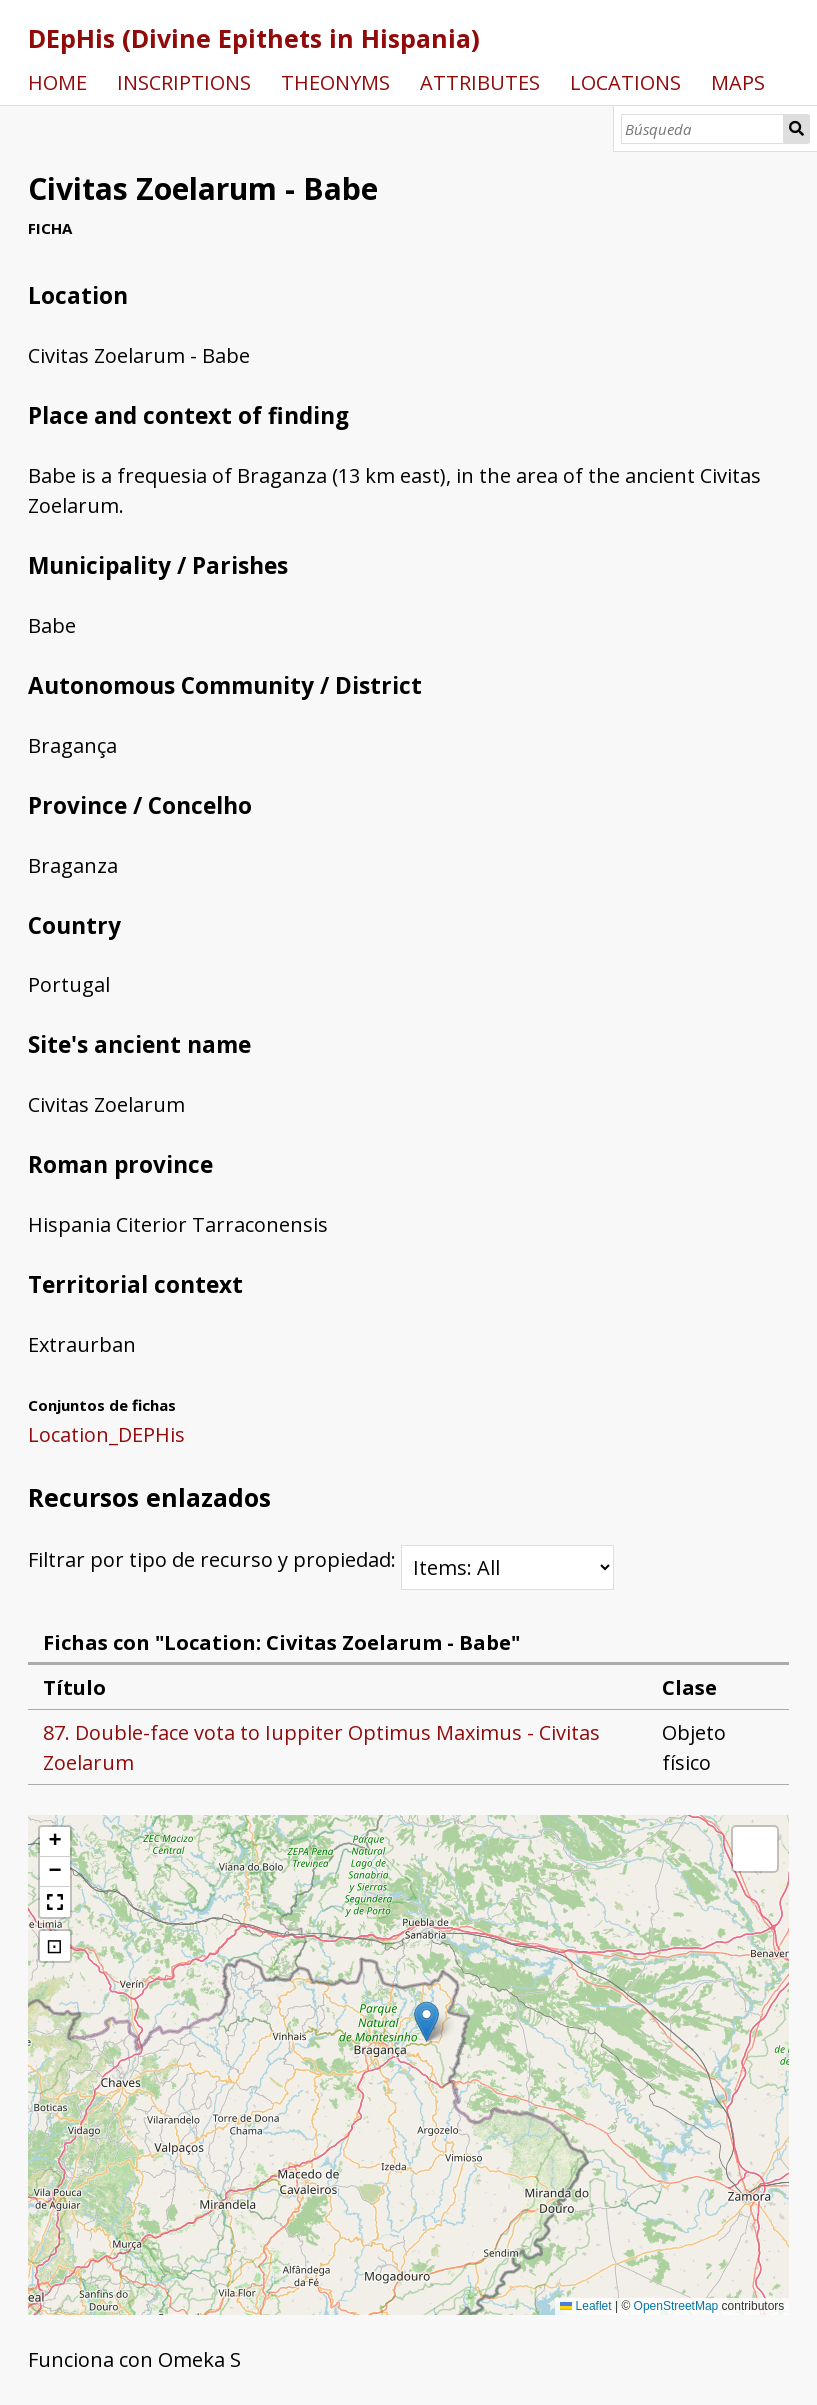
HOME (57, 82)
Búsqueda (797, 129)
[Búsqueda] (702, 129)
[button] (426, 2021)
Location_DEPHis (106, 1434)
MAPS (738, 82)
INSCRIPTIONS (184, 82)
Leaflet (585, 2306)
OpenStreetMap (676, 2306)
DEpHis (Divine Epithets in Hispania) (254, 38)
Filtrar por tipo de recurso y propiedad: (321, 1559)
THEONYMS (335, 82)
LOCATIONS (625, 82)
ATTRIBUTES (480, 82)
